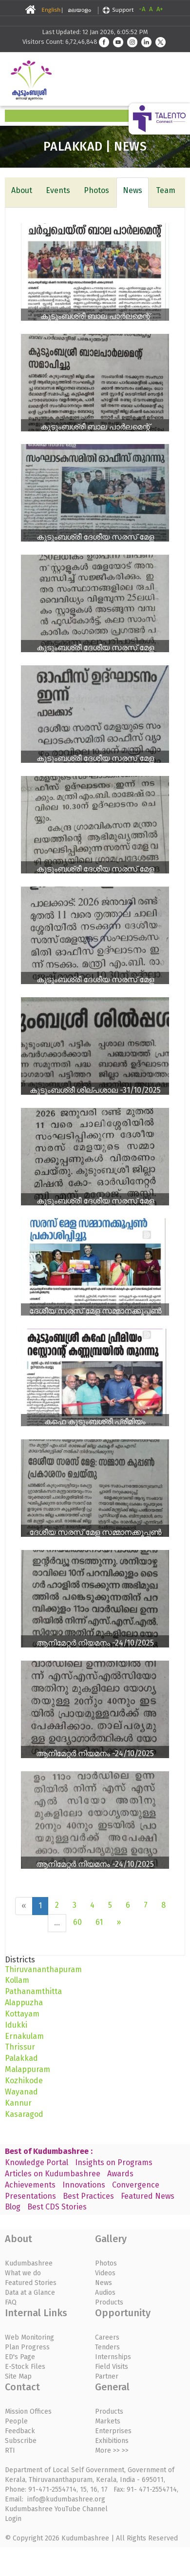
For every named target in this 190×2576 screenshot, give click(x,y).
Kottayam (22, 2013)
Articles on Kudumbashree (52, 2173)
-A (142, 9)
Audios (105, 2292)
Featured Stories (31, 2283)
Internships (113, 2357)
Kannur (18, 2103)
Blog (12, 2206)
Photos (96, 190)
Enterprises (113, 2431)
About (21, 190)
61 (99, 1922)
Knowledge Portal (36, 2162)
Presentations (30, 2196)
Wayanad (21, 2091)
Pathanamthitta (33, 1991)
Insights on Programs (113, 2162)
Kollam (17, 1980)
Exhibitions (112, 2441)
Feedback (20, 2431)
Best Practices (88, 2196)
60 (77, 1922)
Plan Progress (27, 2347)
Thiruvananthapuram (43, 1969)
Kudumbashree (29, 2263)
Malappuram (27, 2069)
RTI (10, 2450)
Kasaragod (24, 2114)
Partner (106, 2376)
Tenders (107, 2347)
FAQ (11, 2302)
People (16, 2421)
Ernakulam (24, 2036)
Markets (107, 2421)
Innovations (83, 2184)
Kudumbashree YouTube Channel (56, 2509)
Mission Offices (28, 2411)
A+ (159, 9)
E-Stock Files (25, 2367)
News (132, 190)
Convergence (135, 2184)
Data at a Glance (30, 2292)
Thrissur (20, 2047)
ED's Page (20, 2357)
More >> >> (112, 2450)
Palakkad (21, 2058)
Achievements (30, 2184)
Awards (120, 2173)
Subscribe (21, 2441)
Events (58, 190)
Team (165, 190)
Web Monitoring (29, 2337)
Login (13, 2519)
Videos (105, 2273)
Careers (107, 2337)
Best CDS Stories (57, 2206)
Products (109, 2302)
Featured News (147, 2196)
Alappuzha (24, 2002)
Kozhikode (24, 2080)
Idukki (16, 2025)
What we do (23, 2273)
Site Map (18, 2376)
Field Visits (111, 2367)
